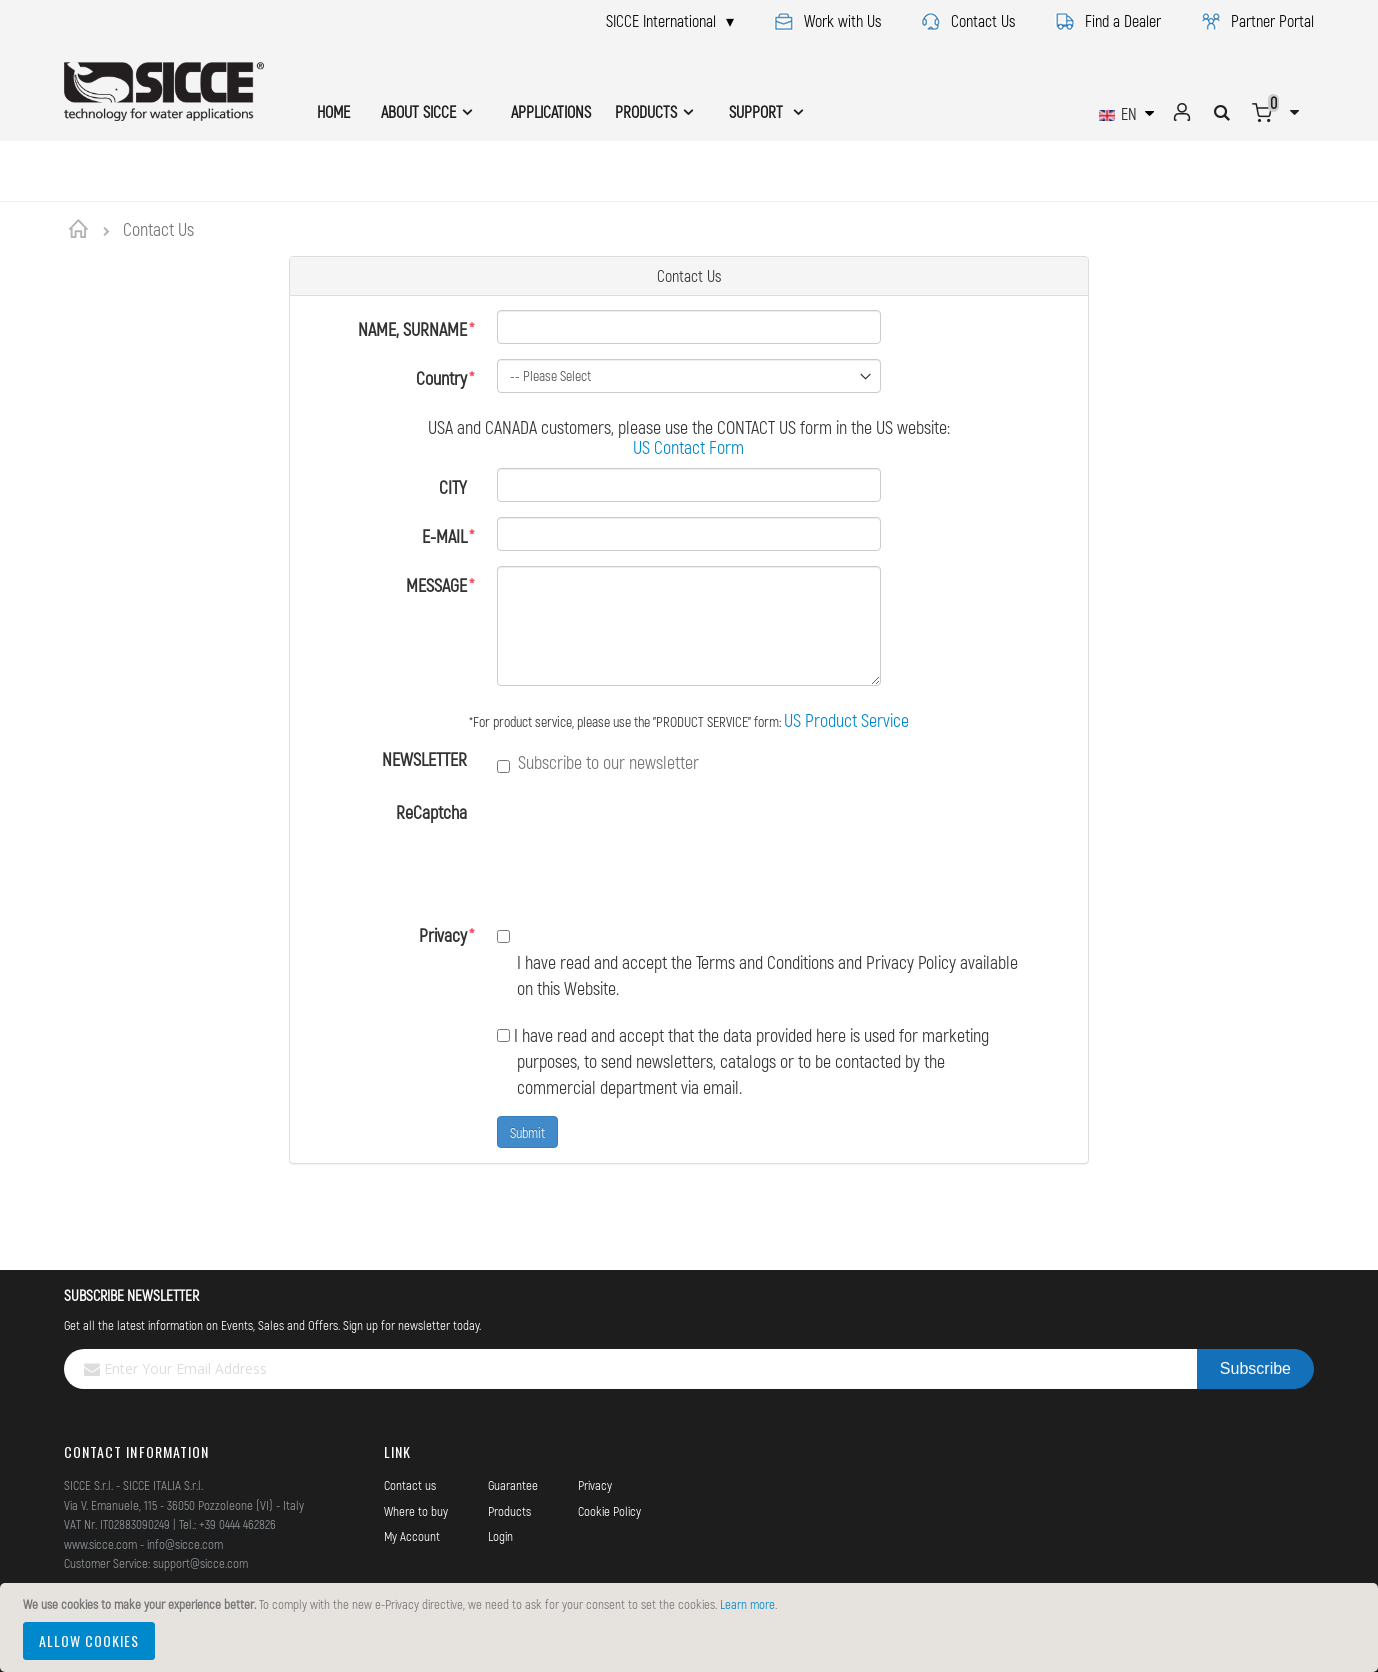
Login (500, 1536)
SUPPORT (758, 111)
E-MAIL (444, 536)
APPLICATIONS (551, 111)
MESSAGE (436, 585)
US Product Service (846, 720)
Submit (527, 1132)
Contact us (410, 1485)
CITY (453, 487)
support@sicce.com (200, 1563)
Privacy (443, 935)
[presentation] (649, 847)
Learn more (747, 1604)
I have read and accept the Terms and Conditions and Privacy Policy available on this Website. (757, 961)
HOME (333, 111)
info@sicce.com (185, 1544)
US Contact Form (688, 447)
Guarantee (513, 1485)
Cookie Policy (609, 1511)
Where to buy (416, 1511)
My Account (412, 1536)
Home (81, 229)
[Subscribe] (1255, 1369)
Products (509, 1511)
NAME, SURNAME (412, 329)
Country (441, 378)
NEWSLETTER (424, 759)
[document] (692, 1627)
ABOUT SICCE (418, 111)
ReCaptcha (431, 812)
